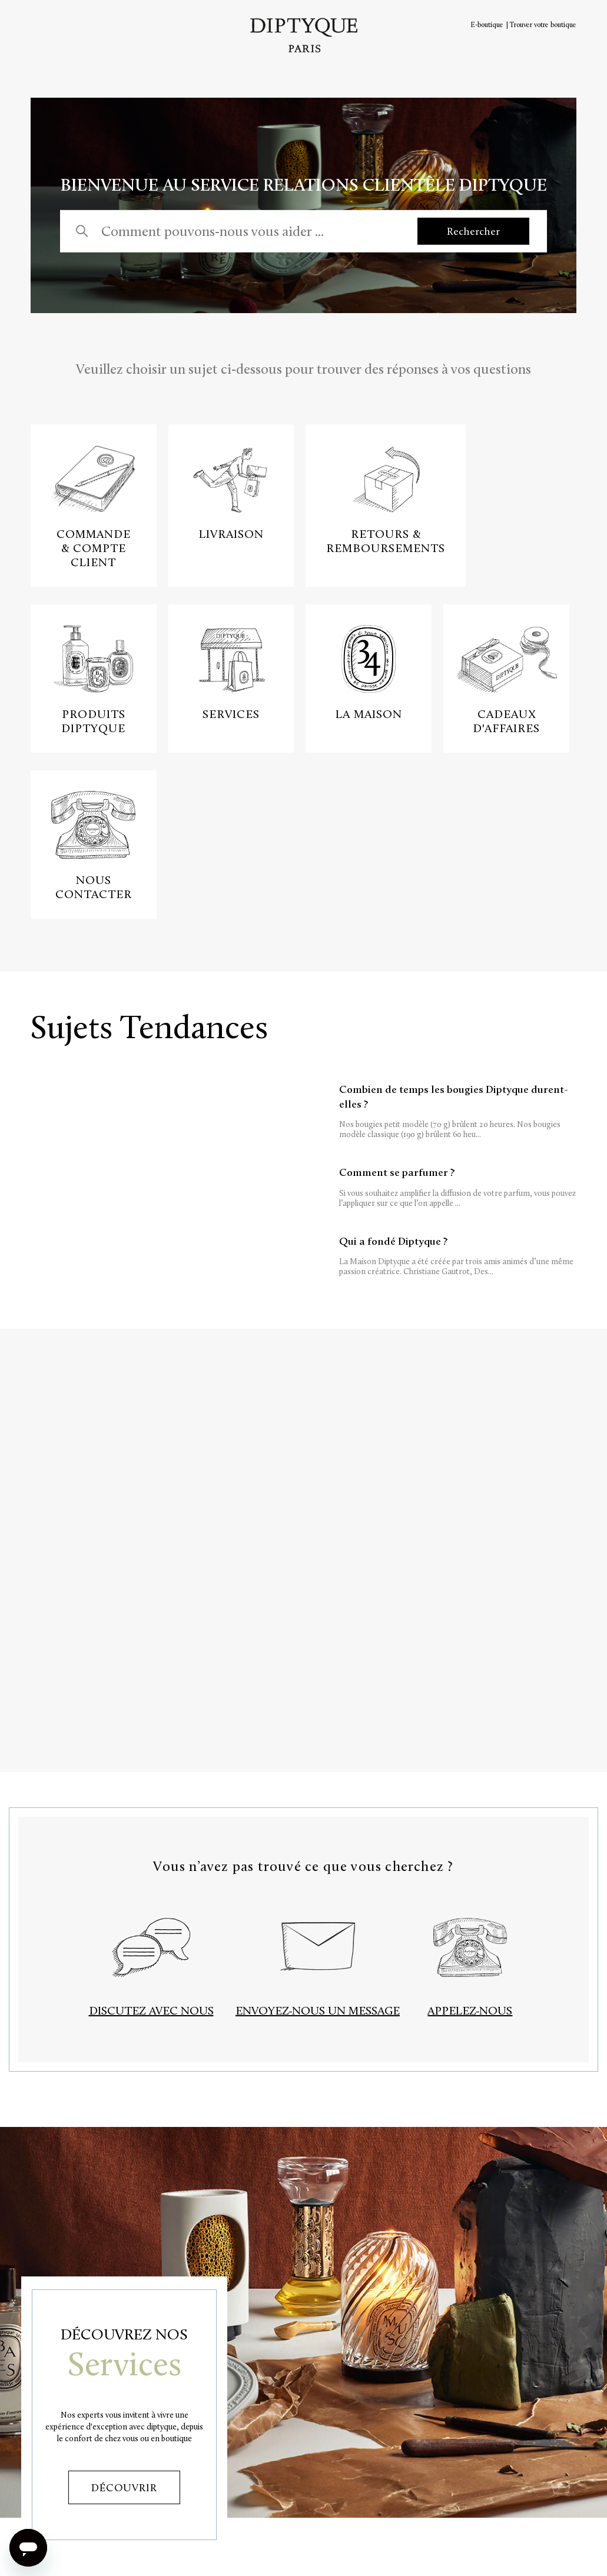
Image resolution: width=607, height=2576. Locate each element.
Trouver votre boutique (543, 25)
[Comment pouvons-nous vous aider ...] (248, 231)
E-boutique (486, 25)
